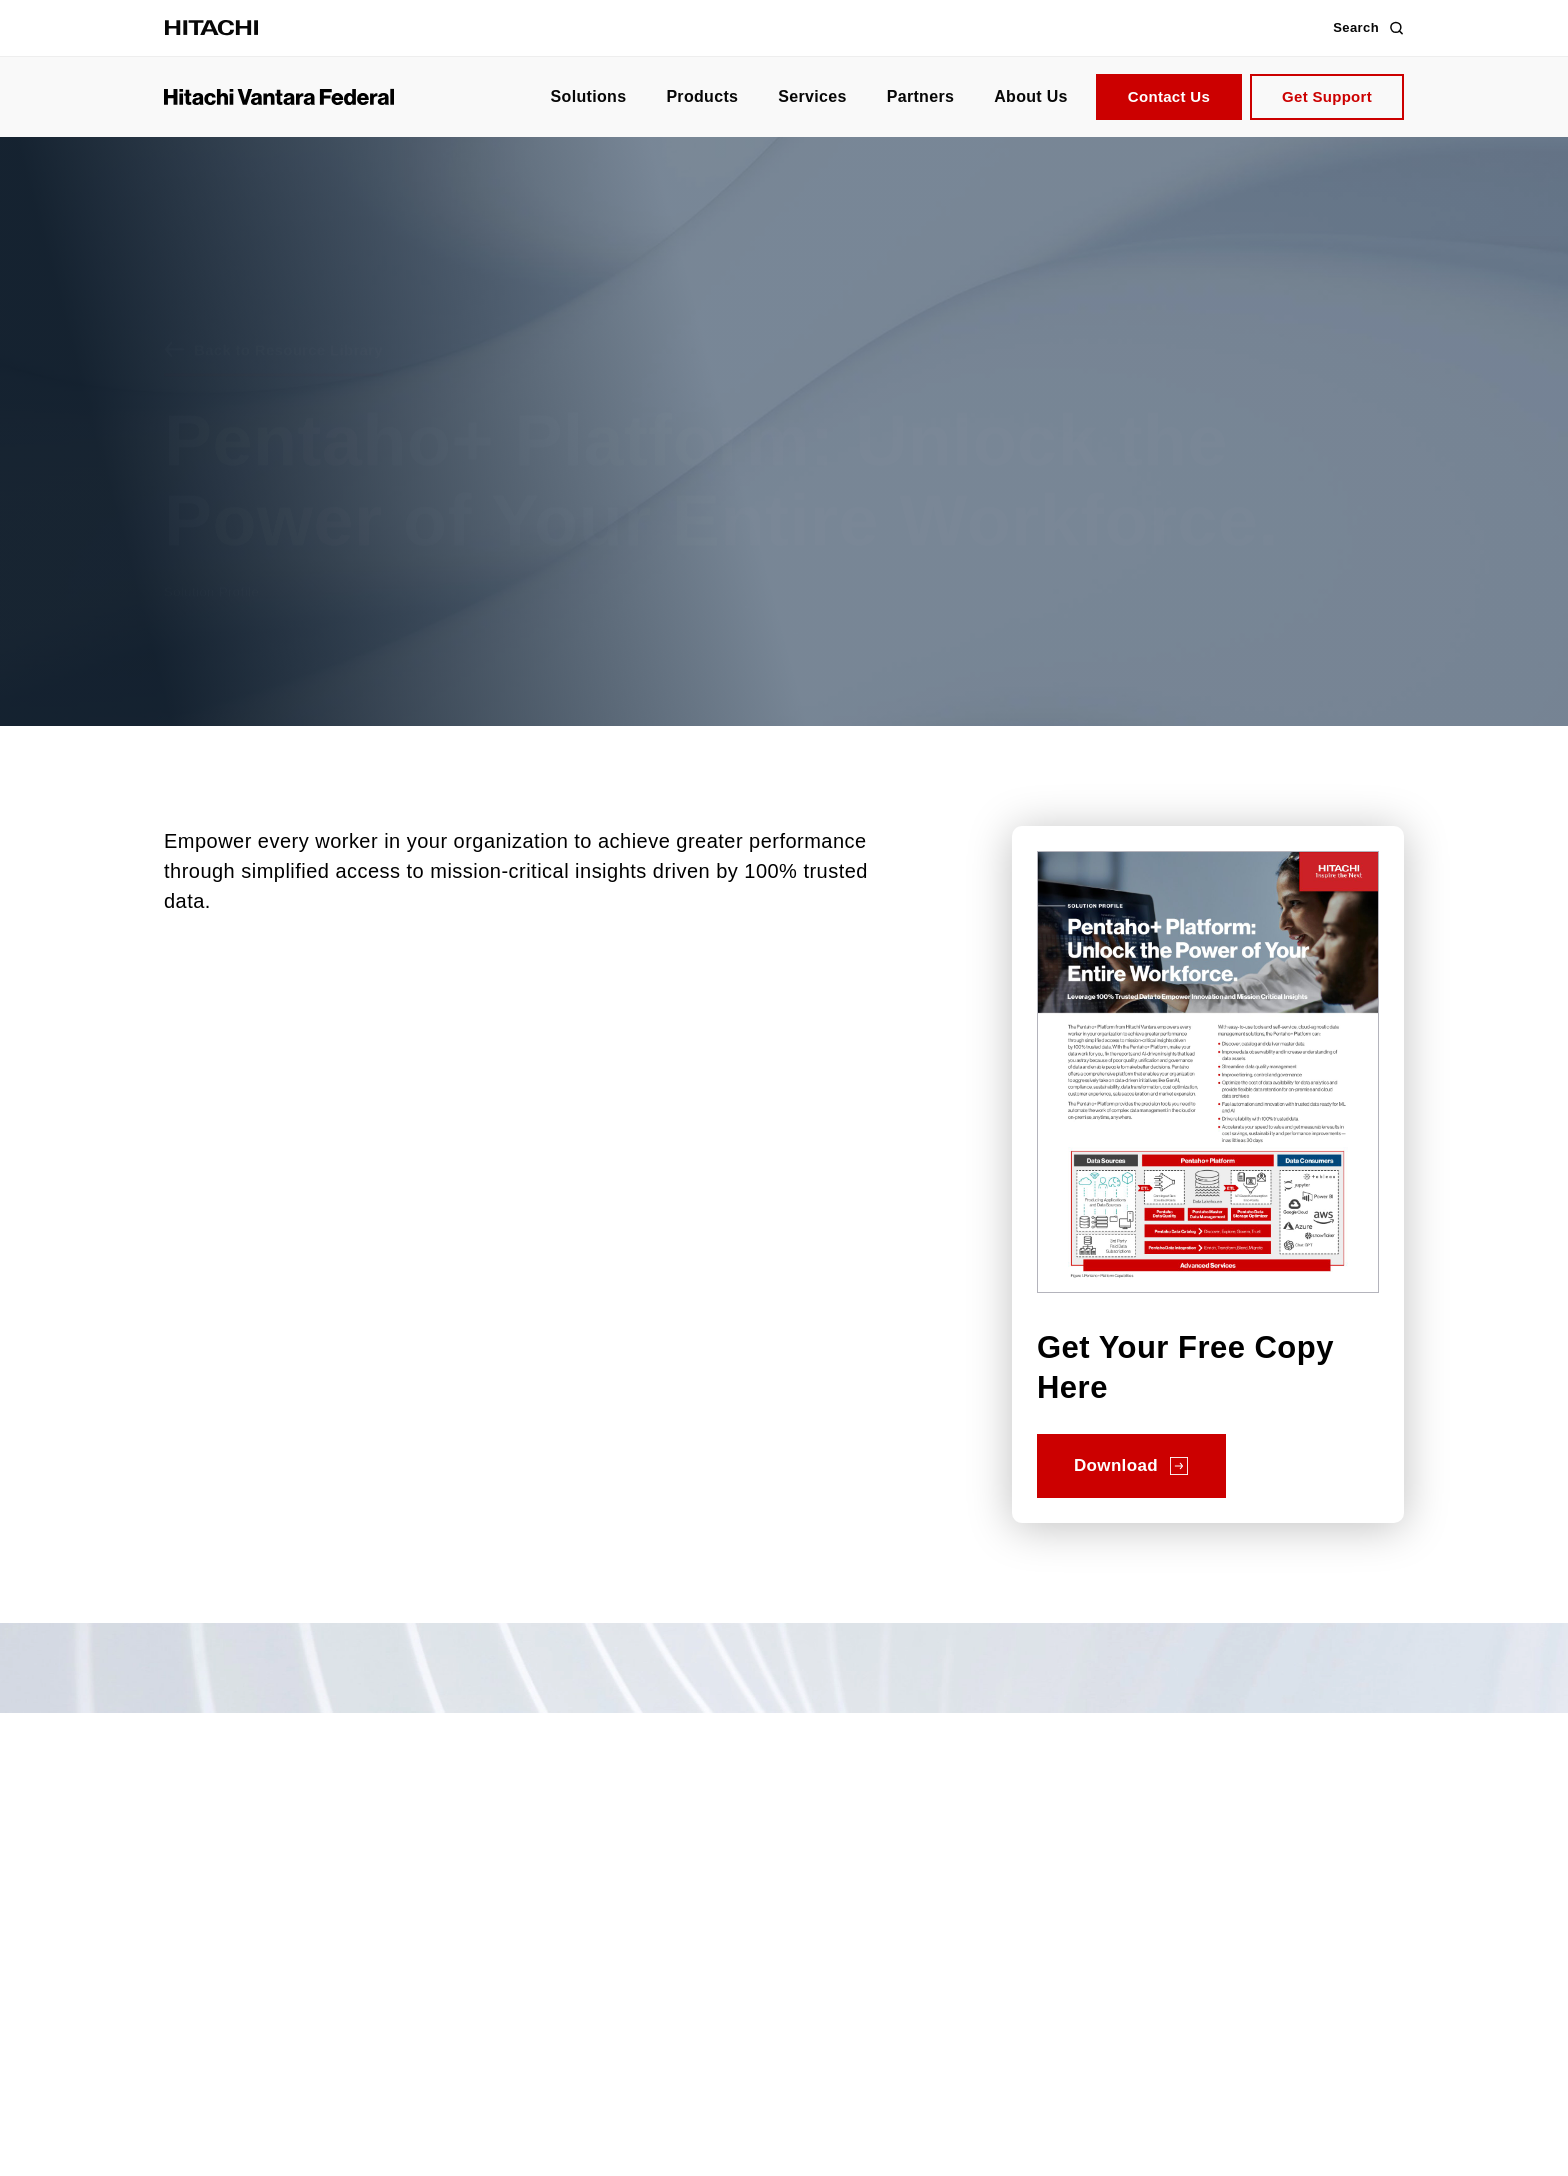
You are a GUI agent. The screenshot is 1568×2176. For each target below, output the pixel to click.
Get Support (1327, 96)
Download (1116, 1465)
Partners (920, 96)
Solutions (589, 96)
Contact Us (1169, 96)
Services (812, 96)
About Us (1031, 96)
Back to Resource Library (288, 318)
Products (702, 96)
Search (1368, 28)
